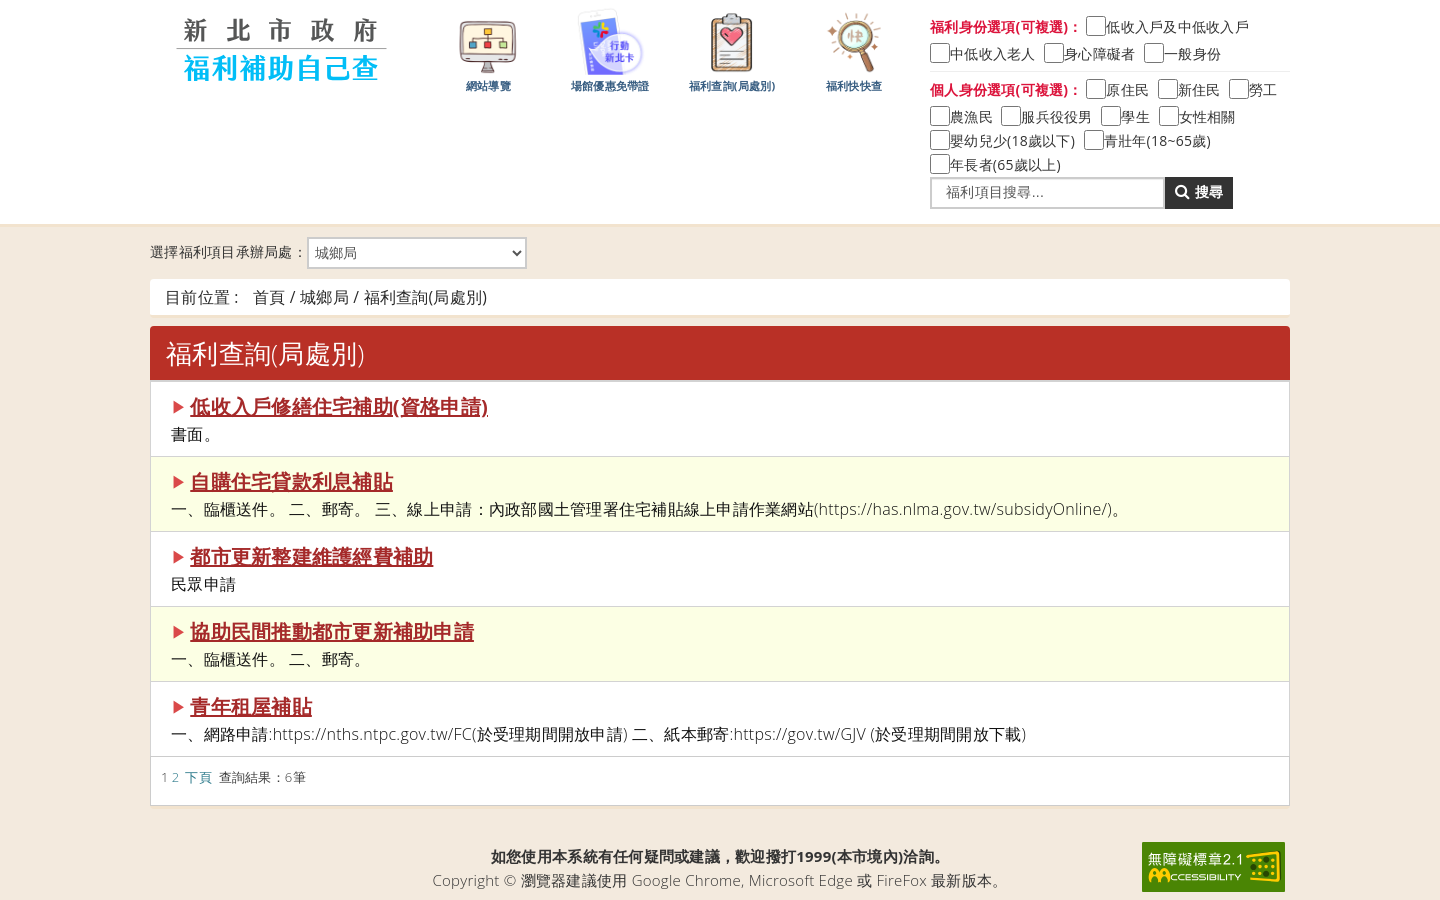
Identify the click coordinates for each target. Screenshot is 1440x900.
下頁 (198, 777)
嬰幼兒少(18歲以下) (1012, 140)
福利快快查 (854, 49)
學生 (1135, 116)
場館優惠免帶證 (610, 49)
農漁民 (971, 116)
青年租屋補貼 (251, 706)
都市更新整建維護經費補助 (311, 556)
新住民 (1199, 89)
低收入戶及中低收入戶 (1177, 26)
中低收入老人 (993, 53)
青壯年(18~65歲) (1157, 140)
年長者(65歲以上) (1005, 164)
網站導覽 (488, 49)
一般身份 (1192, 53)
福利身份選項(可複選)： (1006, 26)
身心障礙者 (1099, 53)
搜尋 (1199, 191)
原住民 (1127, 89)
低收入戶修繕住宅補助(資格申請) (339, 406)
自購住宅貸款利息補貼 (291, 481)
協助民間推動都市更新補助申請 (332, 631)
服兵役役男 (1056, 116)
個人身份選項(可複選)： (1006, 89)
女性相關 (1207, 116)
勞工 (1263, 89)
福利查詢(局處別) (732, 49)
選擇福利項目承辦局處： (338, 253)
